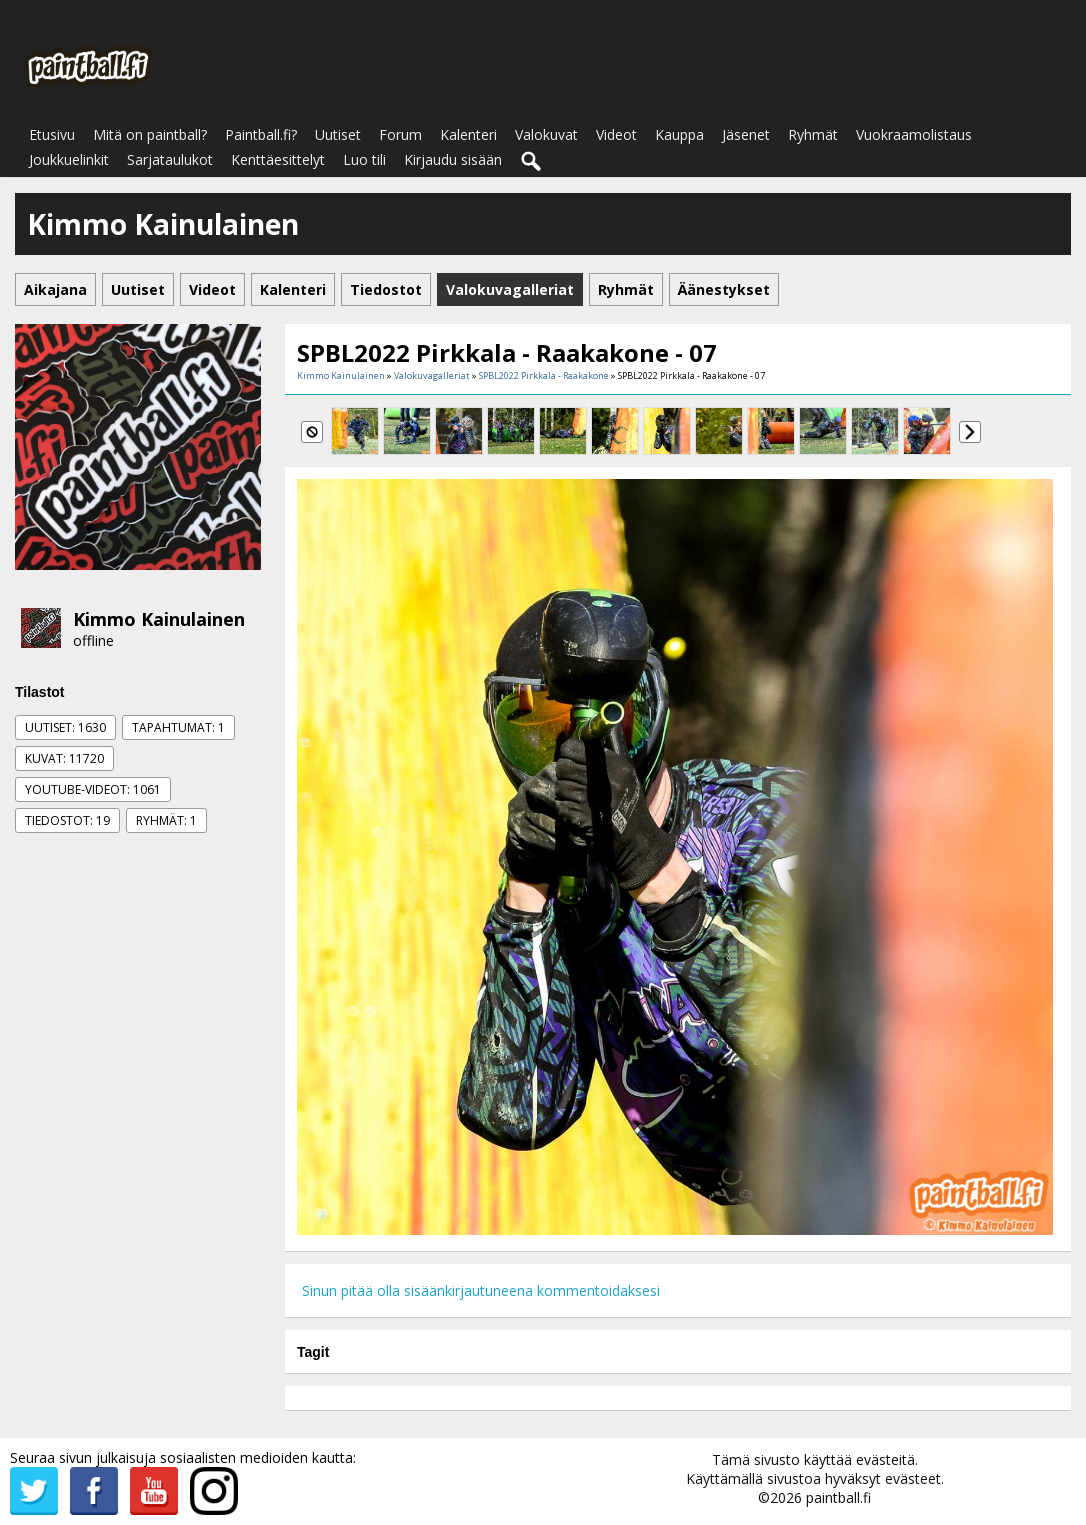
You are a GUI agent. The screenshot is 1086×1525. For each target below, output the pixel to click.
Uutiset (338, 134)
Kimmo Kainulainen (159, 619)
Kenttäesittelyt (278, 159)
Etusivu (52, 134)
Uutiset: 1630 (65, 727)
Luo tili (364, 159)
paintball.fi (838, 1497)
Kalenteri (468, 134)
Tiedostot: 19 (67, 820)
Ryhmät (813, 134)
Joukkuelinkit (69, 159)
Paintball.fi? (261, 134)
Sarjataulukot (170, 159)
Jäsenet (746, 134)
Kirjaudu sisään (453, 159)
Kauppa (679, 134)
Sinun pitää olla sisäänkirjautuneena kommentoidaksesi (481, 1290)
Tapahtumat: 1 (178, 727)
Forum (400, 134)
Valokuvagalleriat (432, 375)
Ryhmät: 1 (166, 820)
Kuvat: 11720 (64, 758)
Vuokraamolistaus (914, 134)
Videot (616, 134)
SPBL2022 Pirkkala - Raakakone (544, 375)
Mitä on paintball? (150, 134)
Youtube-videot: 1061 (93, 789)
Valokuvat (546, 134)
